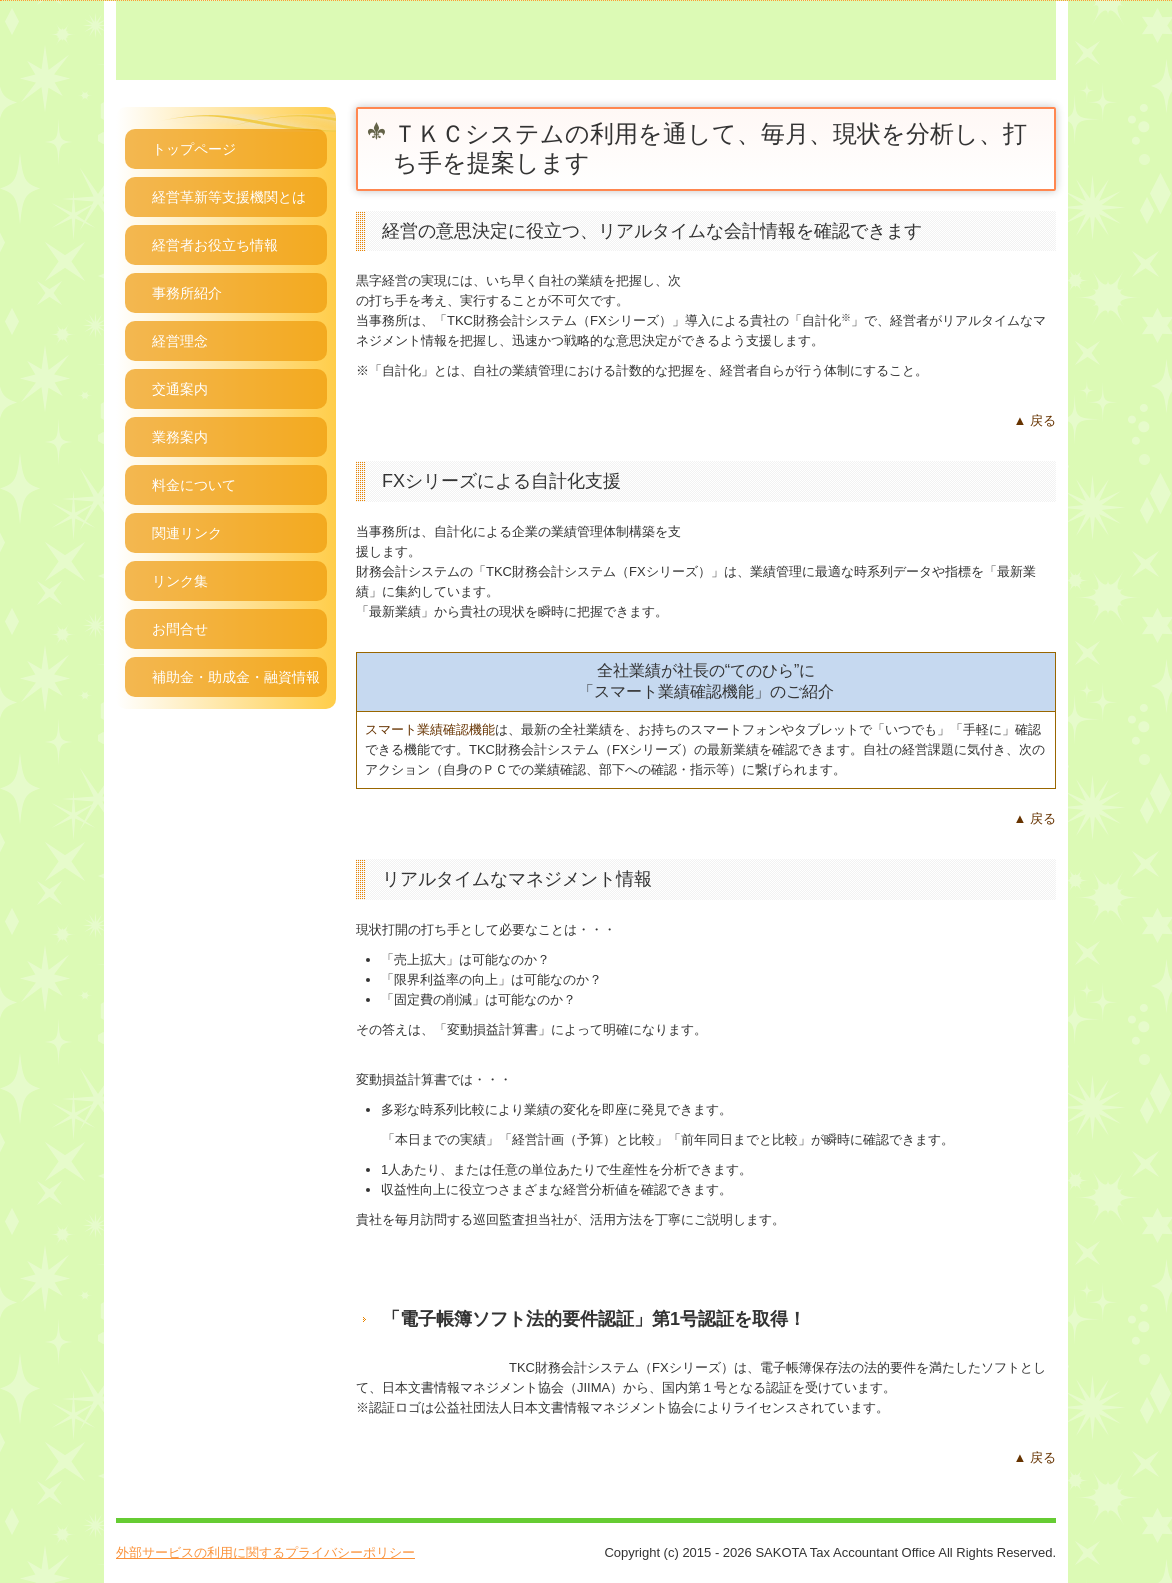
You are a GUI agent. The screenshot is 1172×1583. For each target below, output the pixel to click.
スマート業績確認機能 (430, 729)
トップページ (194, 149)
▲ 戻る (1035, 420)
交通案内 (180, 389)
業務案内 (180, 437)
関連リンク (187, 533)
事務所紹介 (187, 293)
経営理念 (180, 341)
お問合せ (180, 629)
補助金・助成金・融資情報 (236, 677)
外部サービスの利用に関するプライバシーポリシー (265, 1552)
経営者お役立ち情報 (215, 245)
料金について (194, 485)
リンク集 (180, 581)
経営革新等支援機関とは (229, 197)
